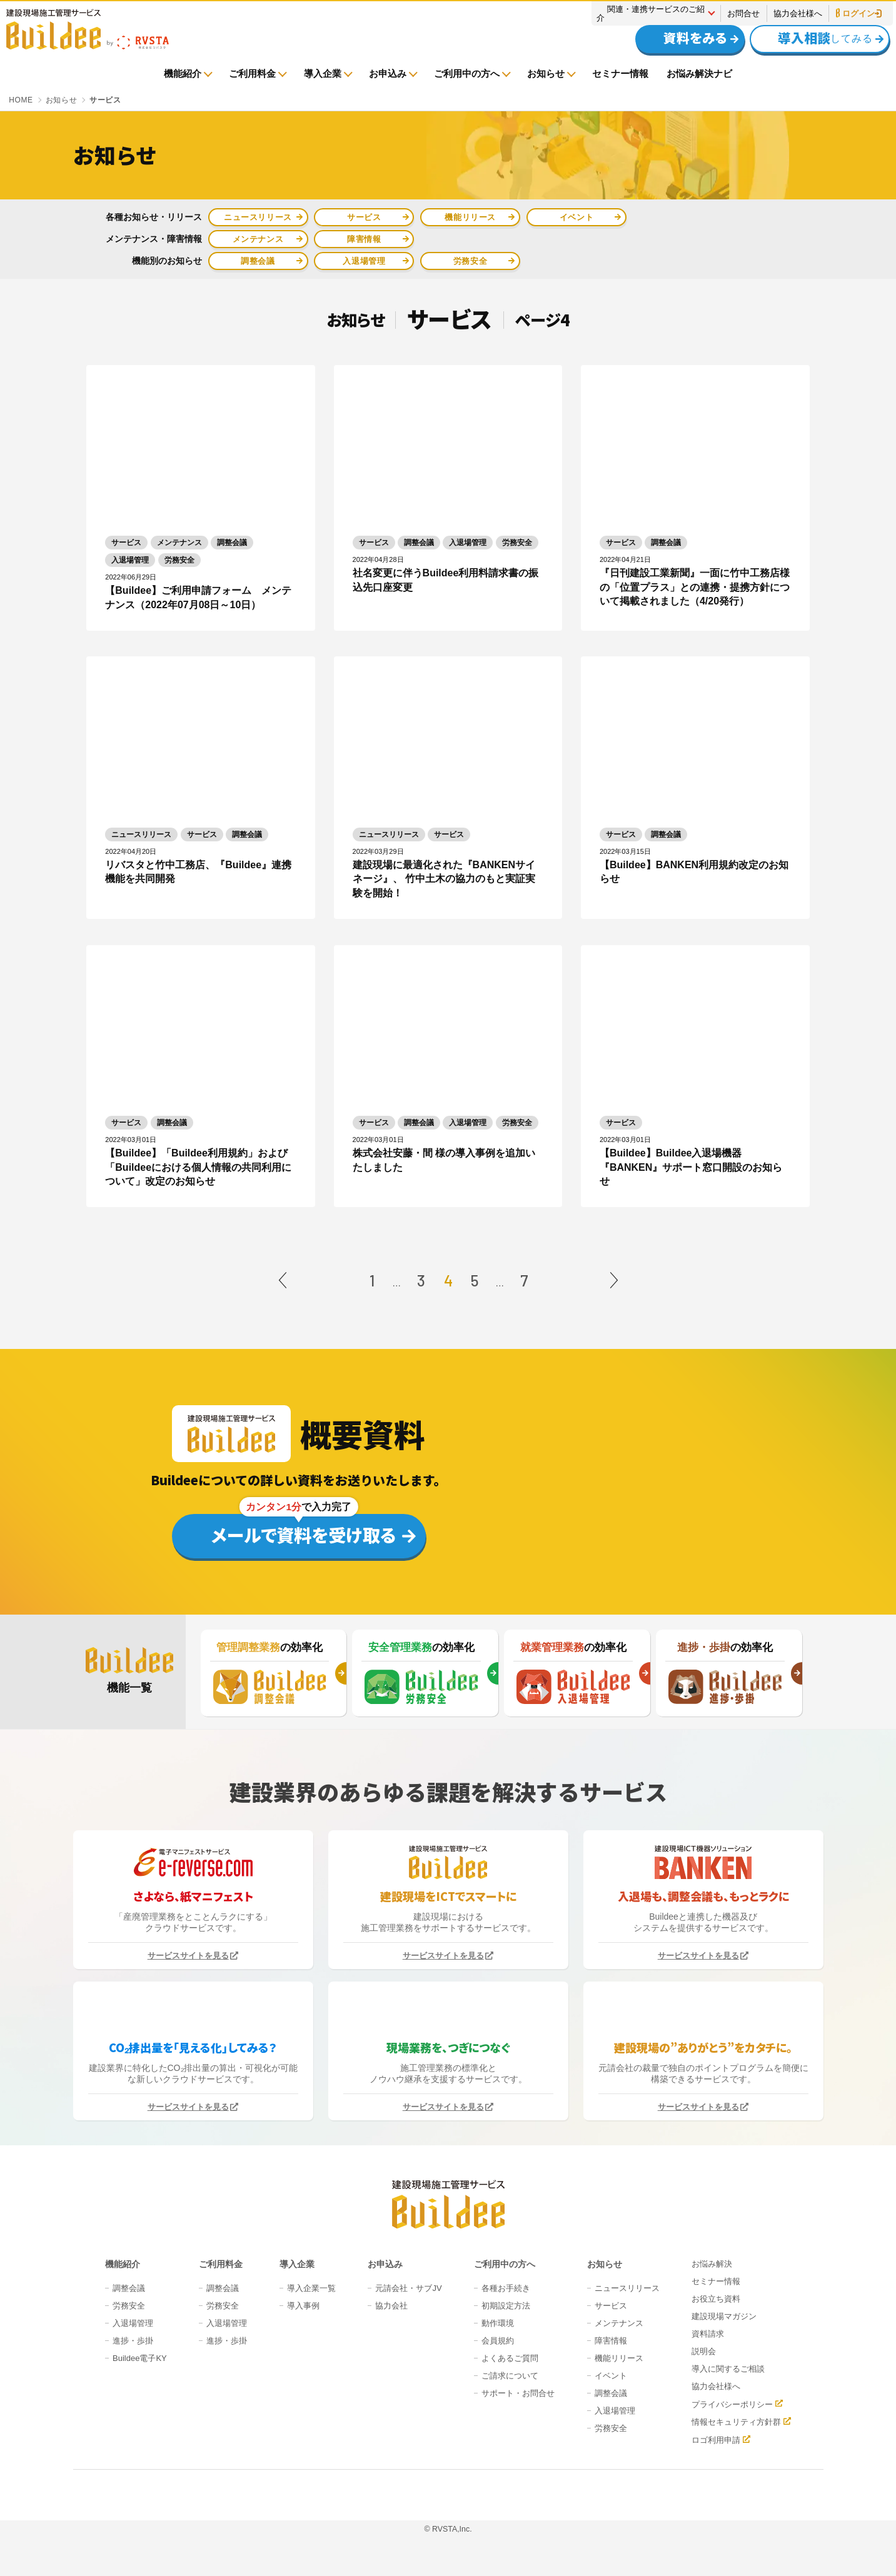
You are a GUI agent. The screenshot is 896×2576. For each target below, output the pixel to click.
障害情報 (364, 239)
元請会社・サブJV (408, 2288)
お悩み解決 (712, 2264)
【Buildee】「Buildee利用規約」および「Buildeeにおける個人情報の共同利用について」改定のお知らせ (198, 1167)
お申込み (387, 73)
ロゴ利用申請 (716, 2439)
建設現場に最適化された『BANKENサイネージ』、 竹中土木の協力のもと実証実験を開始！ (444, 879)
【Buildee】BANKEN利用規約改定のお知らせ (694, 872)
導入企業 (322, 73)
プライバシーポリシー (732, 2404)
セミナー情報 (620, 73)
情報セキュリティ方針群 (736, 2421)
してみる (813, 38)
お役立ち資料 (716, 2299)
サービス (364, 217)
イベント (577, 217)
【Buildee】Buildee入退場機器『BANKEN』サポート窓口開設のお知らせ (691, 1167)
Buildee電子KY (140, 2358)
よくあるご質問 (509, 2358)
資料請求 (708, 2334)
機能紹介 (182, 73)
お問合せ (743, 13)
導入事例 (303, 2306)
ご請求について (509, 2376)
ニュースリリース (258, 217)
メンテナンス (258, 239)
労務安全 (470, 261)
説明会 (704, 2351)
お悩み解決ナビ (699, 73)
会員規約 (497, 2341)
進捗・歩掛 (133, 2341)
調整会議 (258, 261)
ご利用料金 (252, 73)
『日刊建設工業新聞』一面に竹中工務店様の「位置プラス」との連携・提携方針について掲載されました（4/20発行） (695, 587)
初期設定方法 (505, 2306)
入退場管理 (364, 261)
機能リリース (470, 217)
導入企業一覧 (311, 2288)
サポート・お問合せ (518, 2393)
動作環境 (497, 2323)
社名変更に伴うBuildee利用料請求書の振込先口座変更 (446, 580)
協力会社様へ (797, 13)
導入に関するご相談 (728, 2369)
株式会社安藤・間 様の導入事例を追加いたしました (444, 1160)
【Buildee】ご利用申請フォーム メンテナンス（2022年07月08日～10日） (198, 597)
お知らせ (546, 73)
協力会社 (391, 2306)
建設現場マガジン (724, 2316)
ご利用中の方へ (467, 73)
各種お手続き (505, 2288)
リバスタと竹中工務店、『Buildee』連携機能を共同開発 (198, 872)
